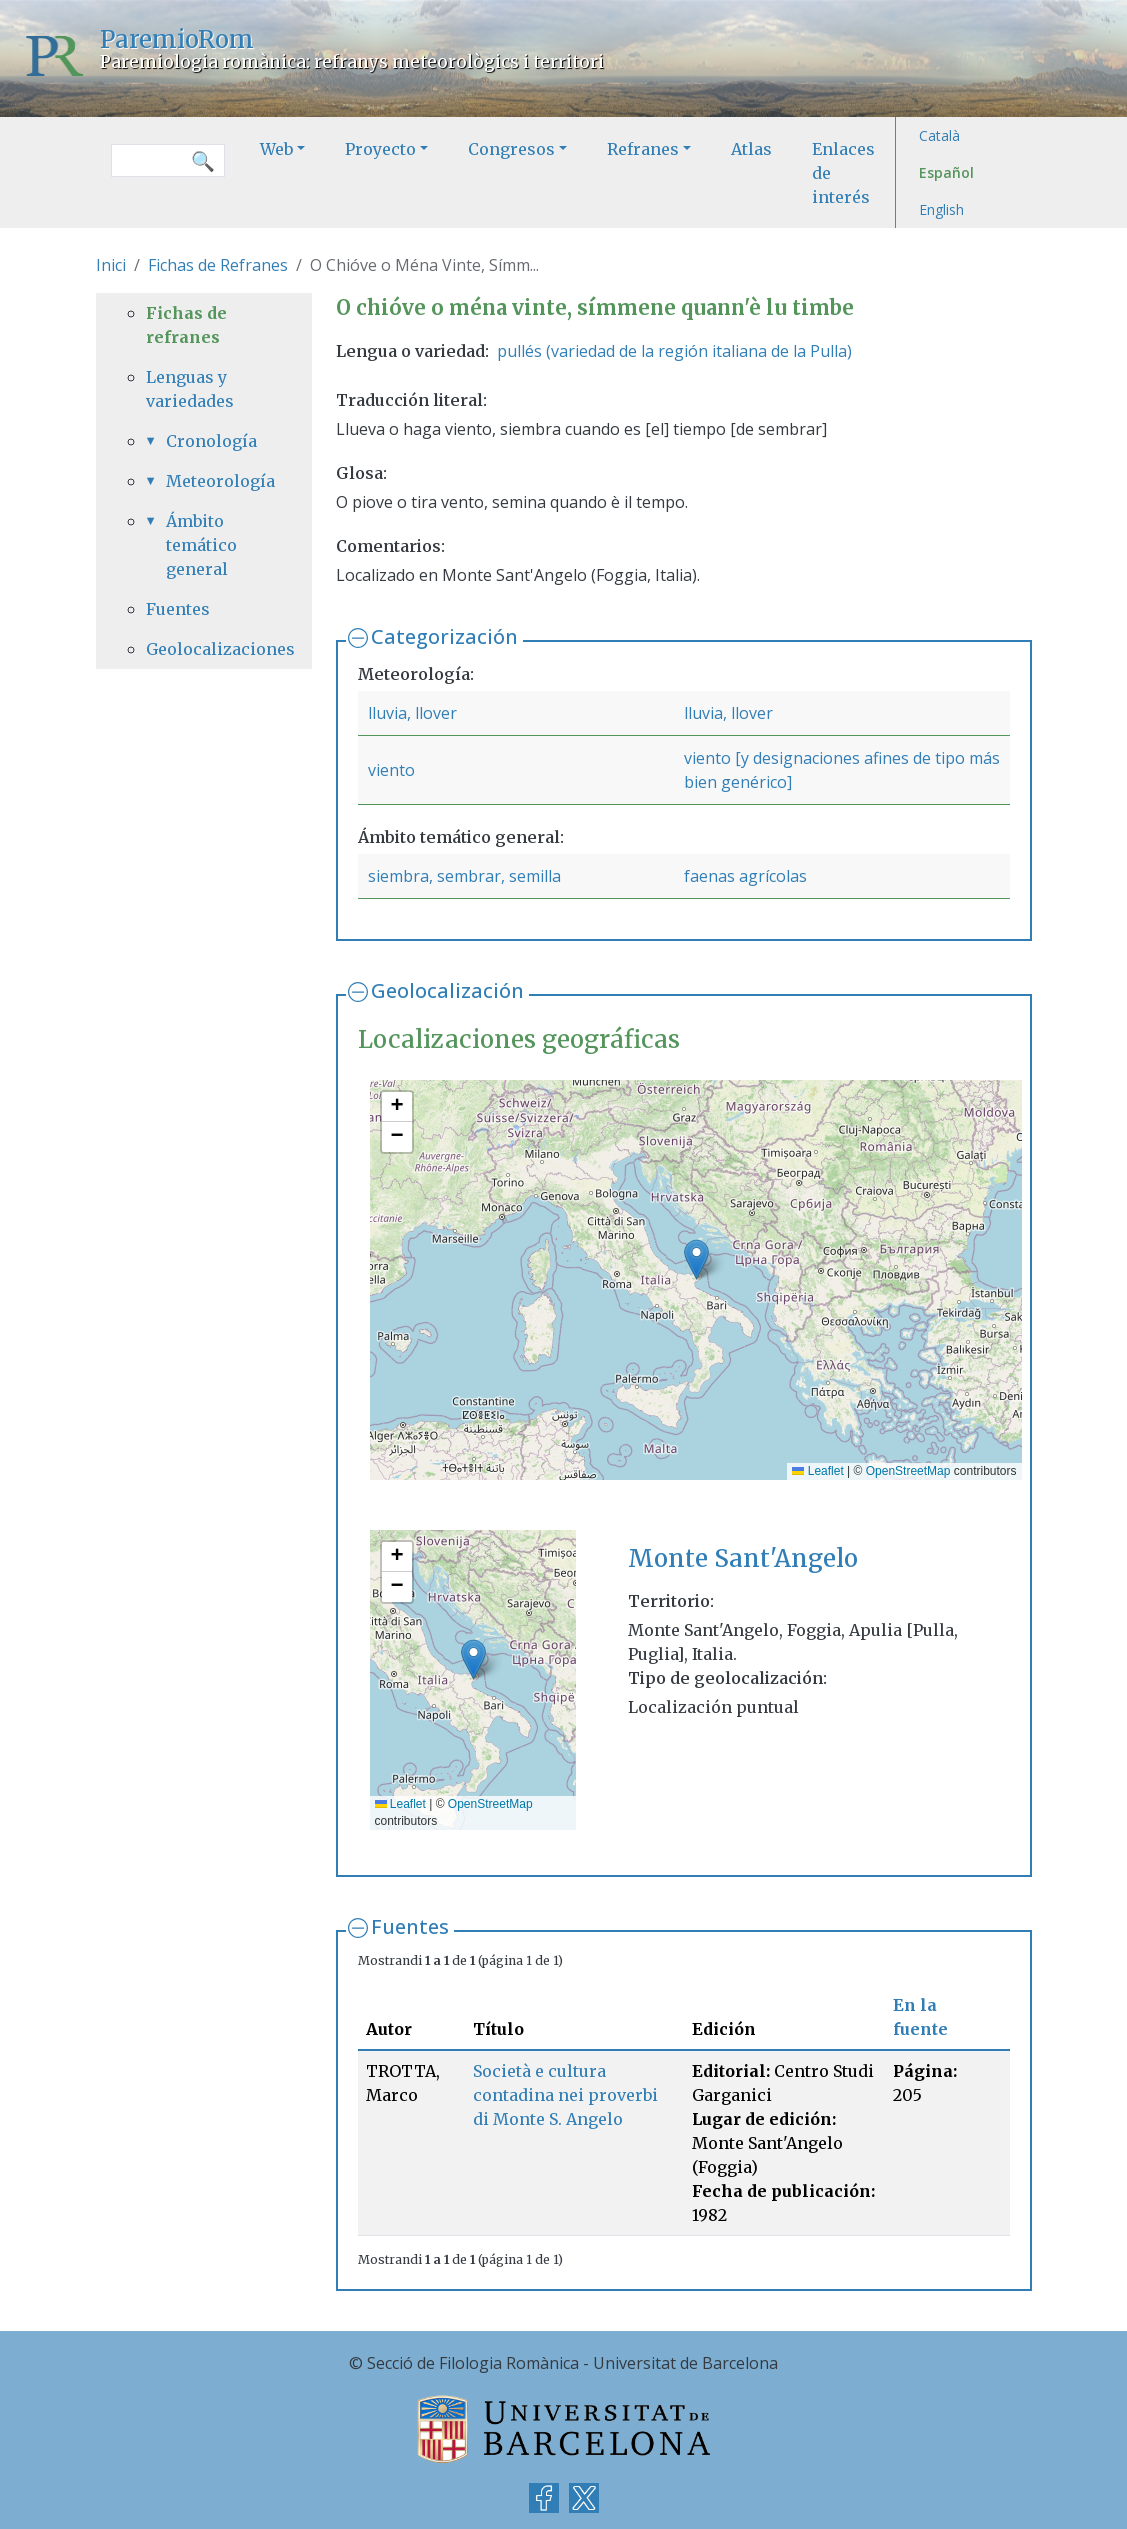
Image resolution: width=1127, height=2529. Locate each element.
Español (946, 172)
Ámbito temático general (201, 545)
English (941, 209)
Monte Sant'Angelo (743, 1558)
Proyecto (380, 149)
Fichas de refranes (186, 325)
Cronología (211, 441)
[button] (696, 1259)
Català (939, 135)
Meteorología (214, 481)
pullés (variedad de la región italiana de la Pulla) (674, 351)
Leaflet (817, 1471)
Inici (111, 265)
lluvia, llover (412, 713)
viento (391, 770)
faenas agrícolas (745, 876)
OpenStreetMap (908, 1471)
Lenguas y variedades (190, 389)
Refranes (643, 149)
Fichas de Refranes (218, 265)
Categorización (444, 636)
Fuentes (410, 1926)
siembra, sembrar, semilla (464, 876)
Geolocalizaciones (204, 649)
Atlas (751, 149)
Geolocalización (447, 990)
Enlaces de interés (843, 173)
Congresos (511, 149)
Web (276, 149)
